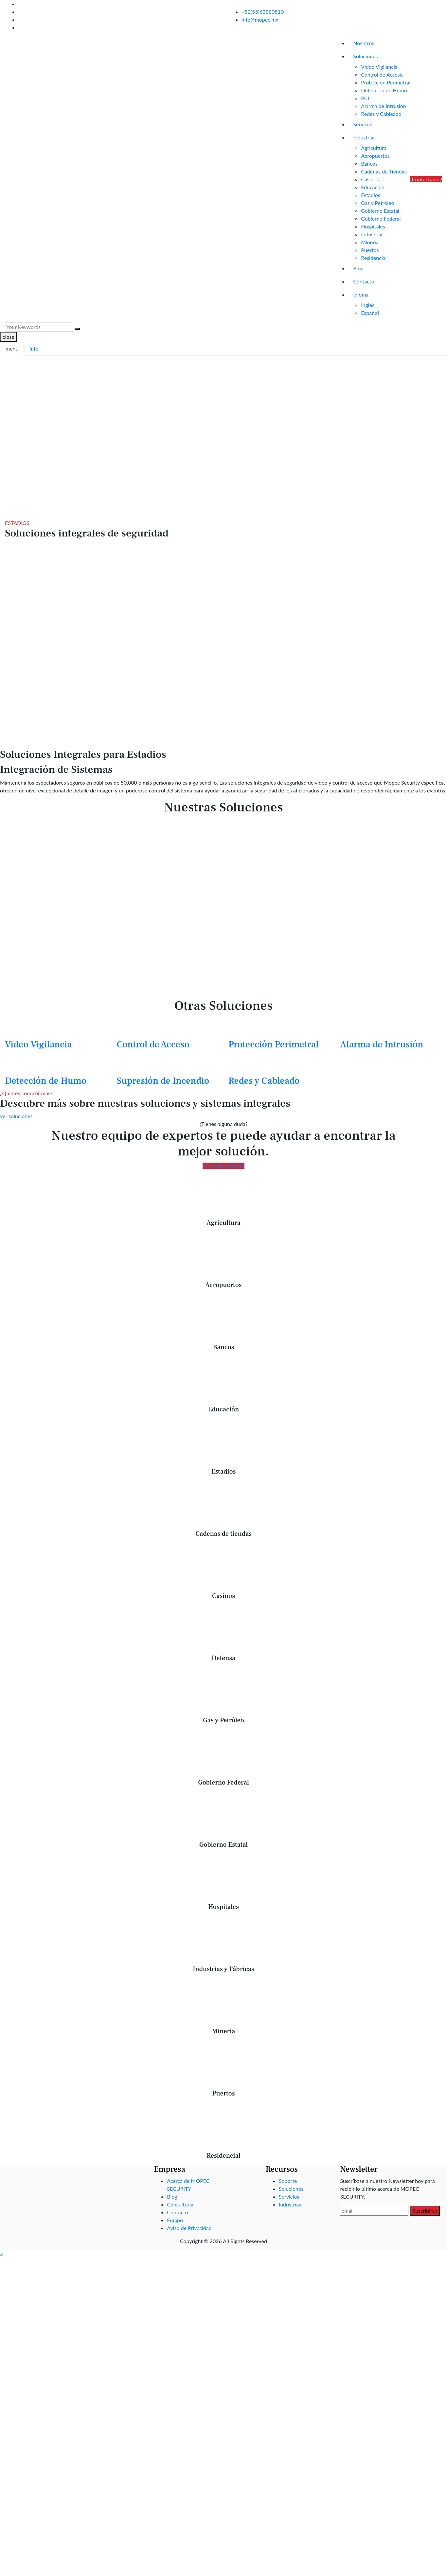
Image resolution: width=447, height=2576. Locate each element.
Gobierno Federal (381, 218)
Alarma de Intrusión (383, 106)
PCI (365, 98)
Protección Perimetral (385, 82)
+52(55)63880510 (262, 12)
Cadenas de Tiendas (383, 171)
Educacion (372, 187)
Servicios (363, 124)
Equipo (175, 2220)
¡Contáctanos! (426, 179)
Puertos (370, 250)
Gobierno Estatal (380, 211)
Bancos (369, 163)
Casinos (370, 179)
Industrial (371, 234)
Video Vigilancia (379, 66)
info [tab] (33, 348)
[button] (1, 2254)
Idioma (360, 294)
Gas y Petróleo (377, 203)
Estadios (370, 195)
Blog (358, 268)
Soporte (288, 2181)
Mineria (370, 242)
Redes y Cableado (381, 114)
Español (370, 313)
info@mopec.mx (259, 19)
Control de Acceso (382, 74)
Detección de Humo (384, 90)
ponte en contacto (223, 1166)
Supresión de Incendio (163, 1081)
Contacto (363, 281)
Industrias (364, 137)
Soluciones (365, 56)
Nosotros (363, 43)
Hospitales (373, 226)
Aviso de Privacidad (189, 2228)
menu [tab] (12, 348)
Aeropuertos (375, 156)
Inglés (367, 305)
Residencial (373, 258)
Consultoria (180, 2204)
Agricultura (373, 148)
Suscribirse (425, 2210)
